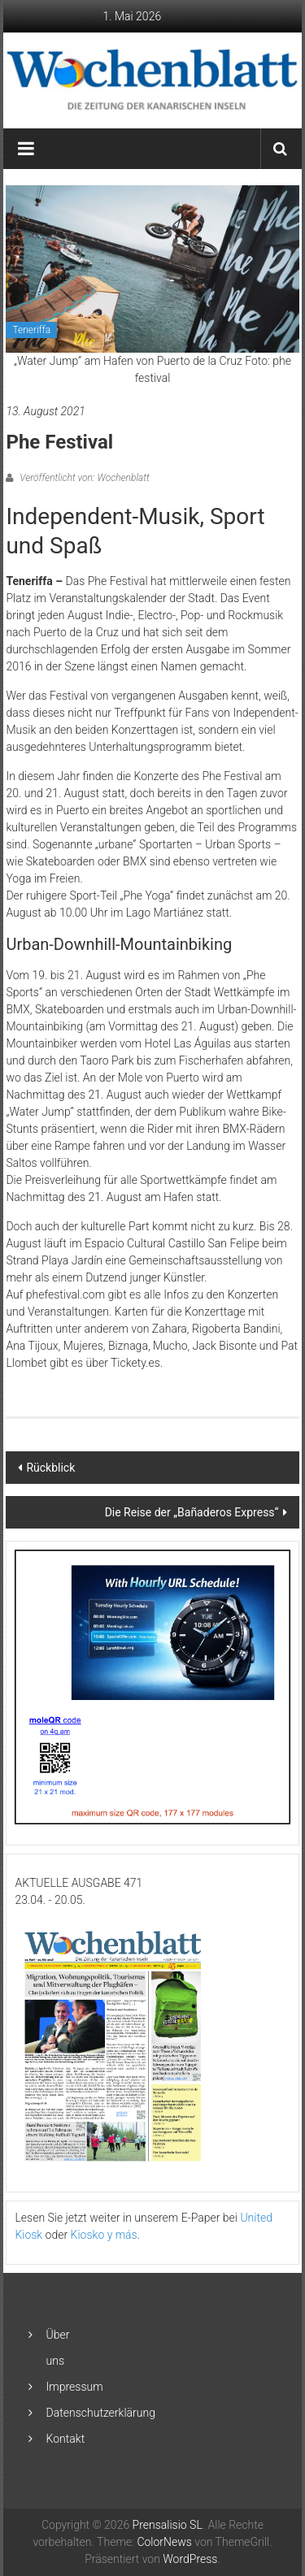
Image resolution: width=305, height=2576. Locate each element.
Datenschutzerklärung (100, 2412)
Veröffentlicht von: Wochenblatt (83, 478)
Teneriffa (31, 330)
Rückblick (50, 1467)
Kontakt (65, 2438)
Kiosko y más (104, 2234)
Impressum (74, 2386)
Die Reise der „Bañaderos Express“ (192, 1512)
